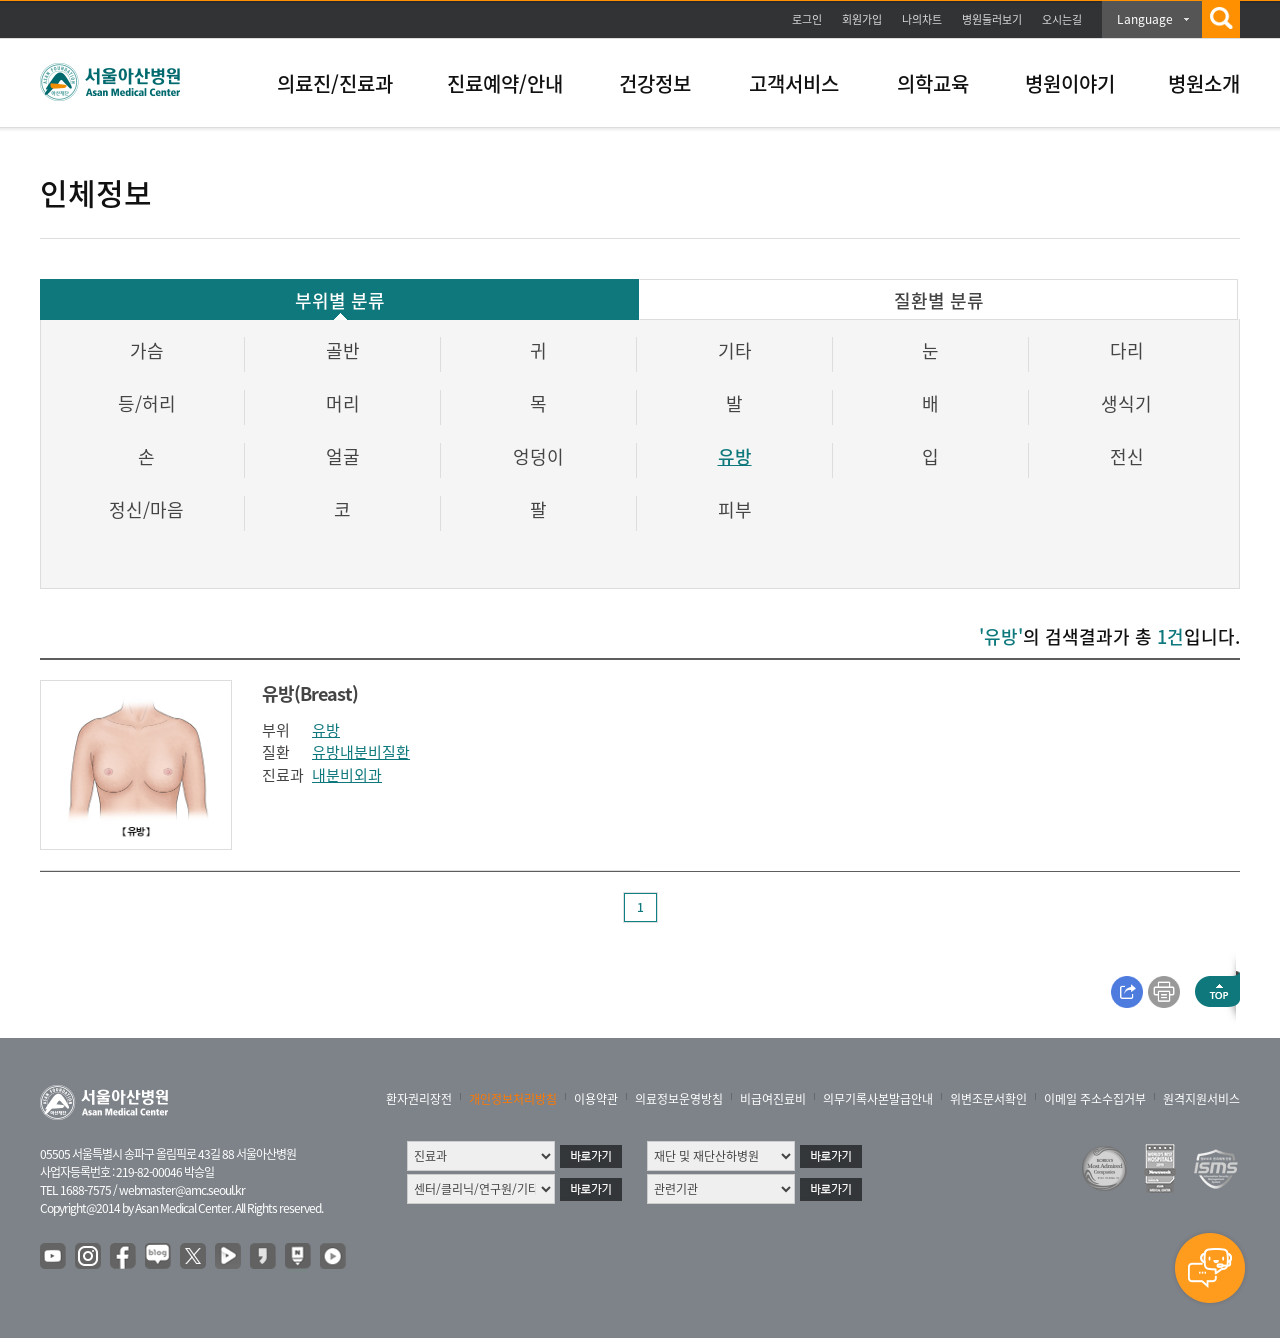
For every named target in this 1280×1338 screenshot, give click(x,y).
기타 (735, 350)
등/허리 (147, 403)
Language (1145, 19)
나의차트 (922, 19)
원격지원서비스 (1201, 1099)
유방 (735, 456)
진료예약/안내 (505, 83)
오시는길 (1062, 19)
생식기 (1126, 403)
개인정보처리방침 (513, 1099)
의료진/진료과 (335, 83)
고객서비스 (794, 83)
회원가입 (862, 19)
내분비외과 (347, 775)
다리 (1127, 350)
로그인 (807, 19)
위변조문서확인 (988, 1099)
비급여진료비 (773, 1099)
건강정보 (655, 83)
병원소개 (1204, 83)
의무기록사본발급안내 (878, 1099)
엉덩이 (538, 456)
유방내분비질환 (361, 752)
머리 (343, 403)
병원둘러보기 (992, 19)
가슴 (147, 350)
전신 (1127, 456)
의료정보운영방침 (679, 1099)
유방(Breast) (310, 693)
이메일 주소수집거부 (1095, 1099)
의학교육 (933, 83)
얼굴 (343, 456)
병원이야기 (1070, 83)
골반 (343, 350)
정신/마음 (146, 509)
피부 (735, 509)
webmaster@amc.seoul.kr (182, 1190)
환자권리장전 (419, 1099)
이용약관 (596, 1099)
